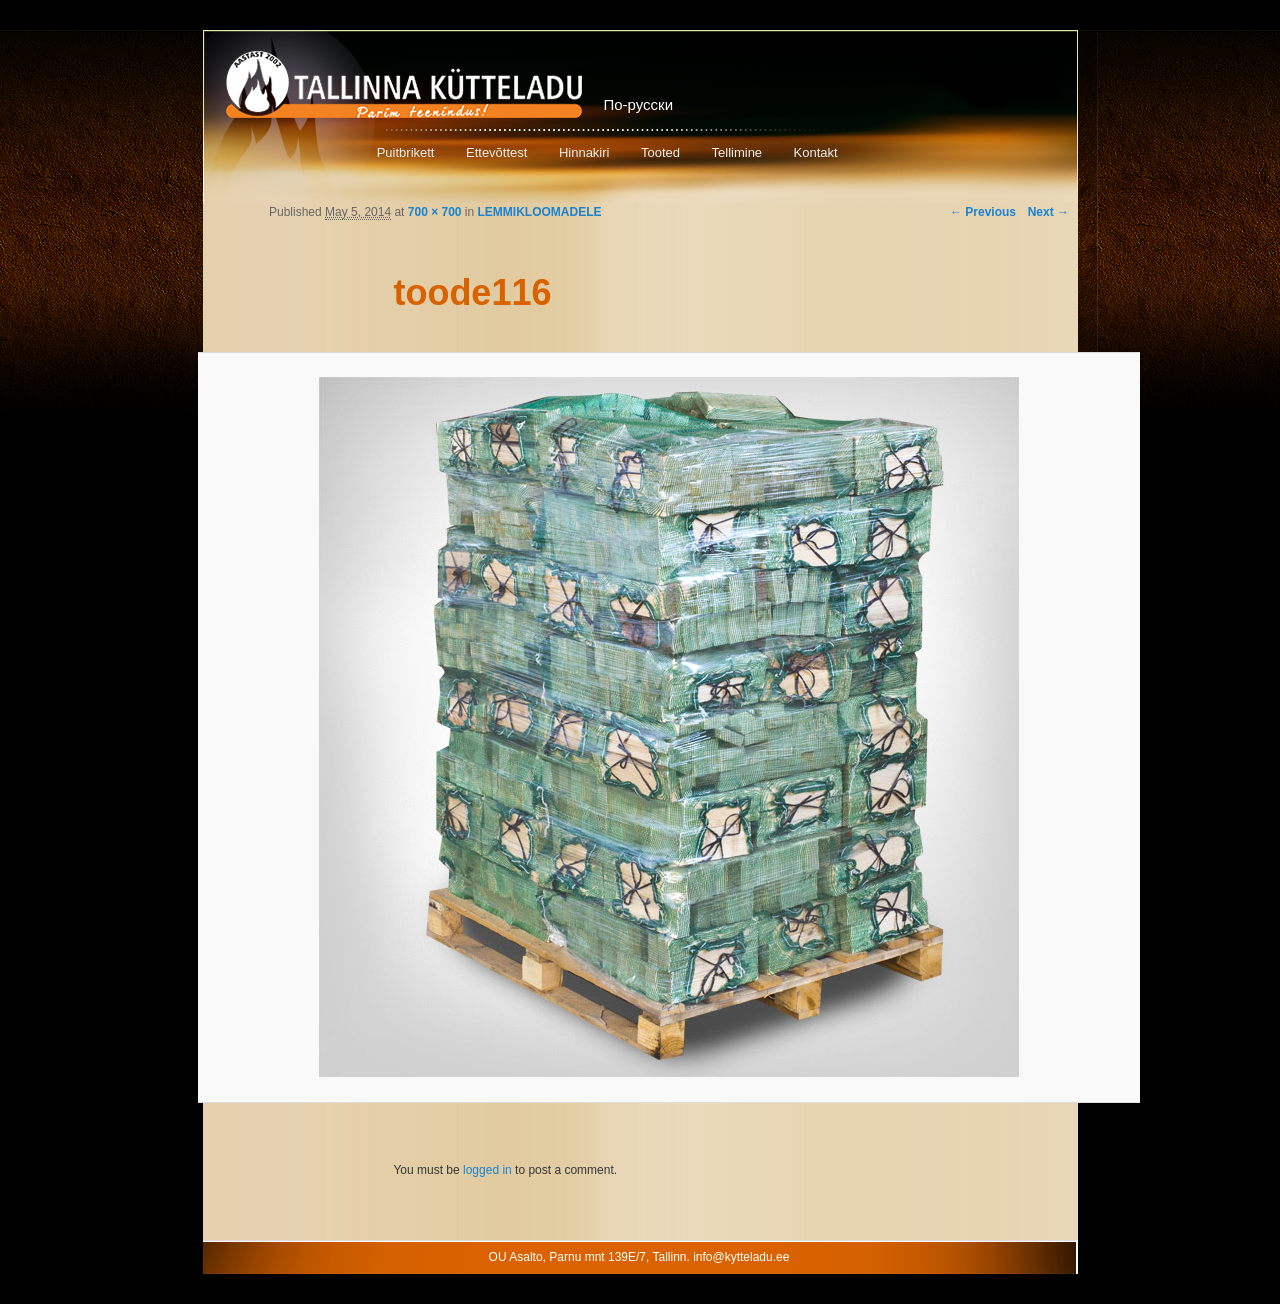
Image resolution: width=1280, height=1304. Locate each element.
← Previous (983, 212)
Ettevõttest (496, 152)
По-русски (639, 104)
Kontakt (816, 152)
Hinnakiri (584, 152)
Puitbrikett (406, 152)
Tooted (660, 152)
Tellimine (737, 152)
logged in (487, 1170)
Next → (1048, 212)
